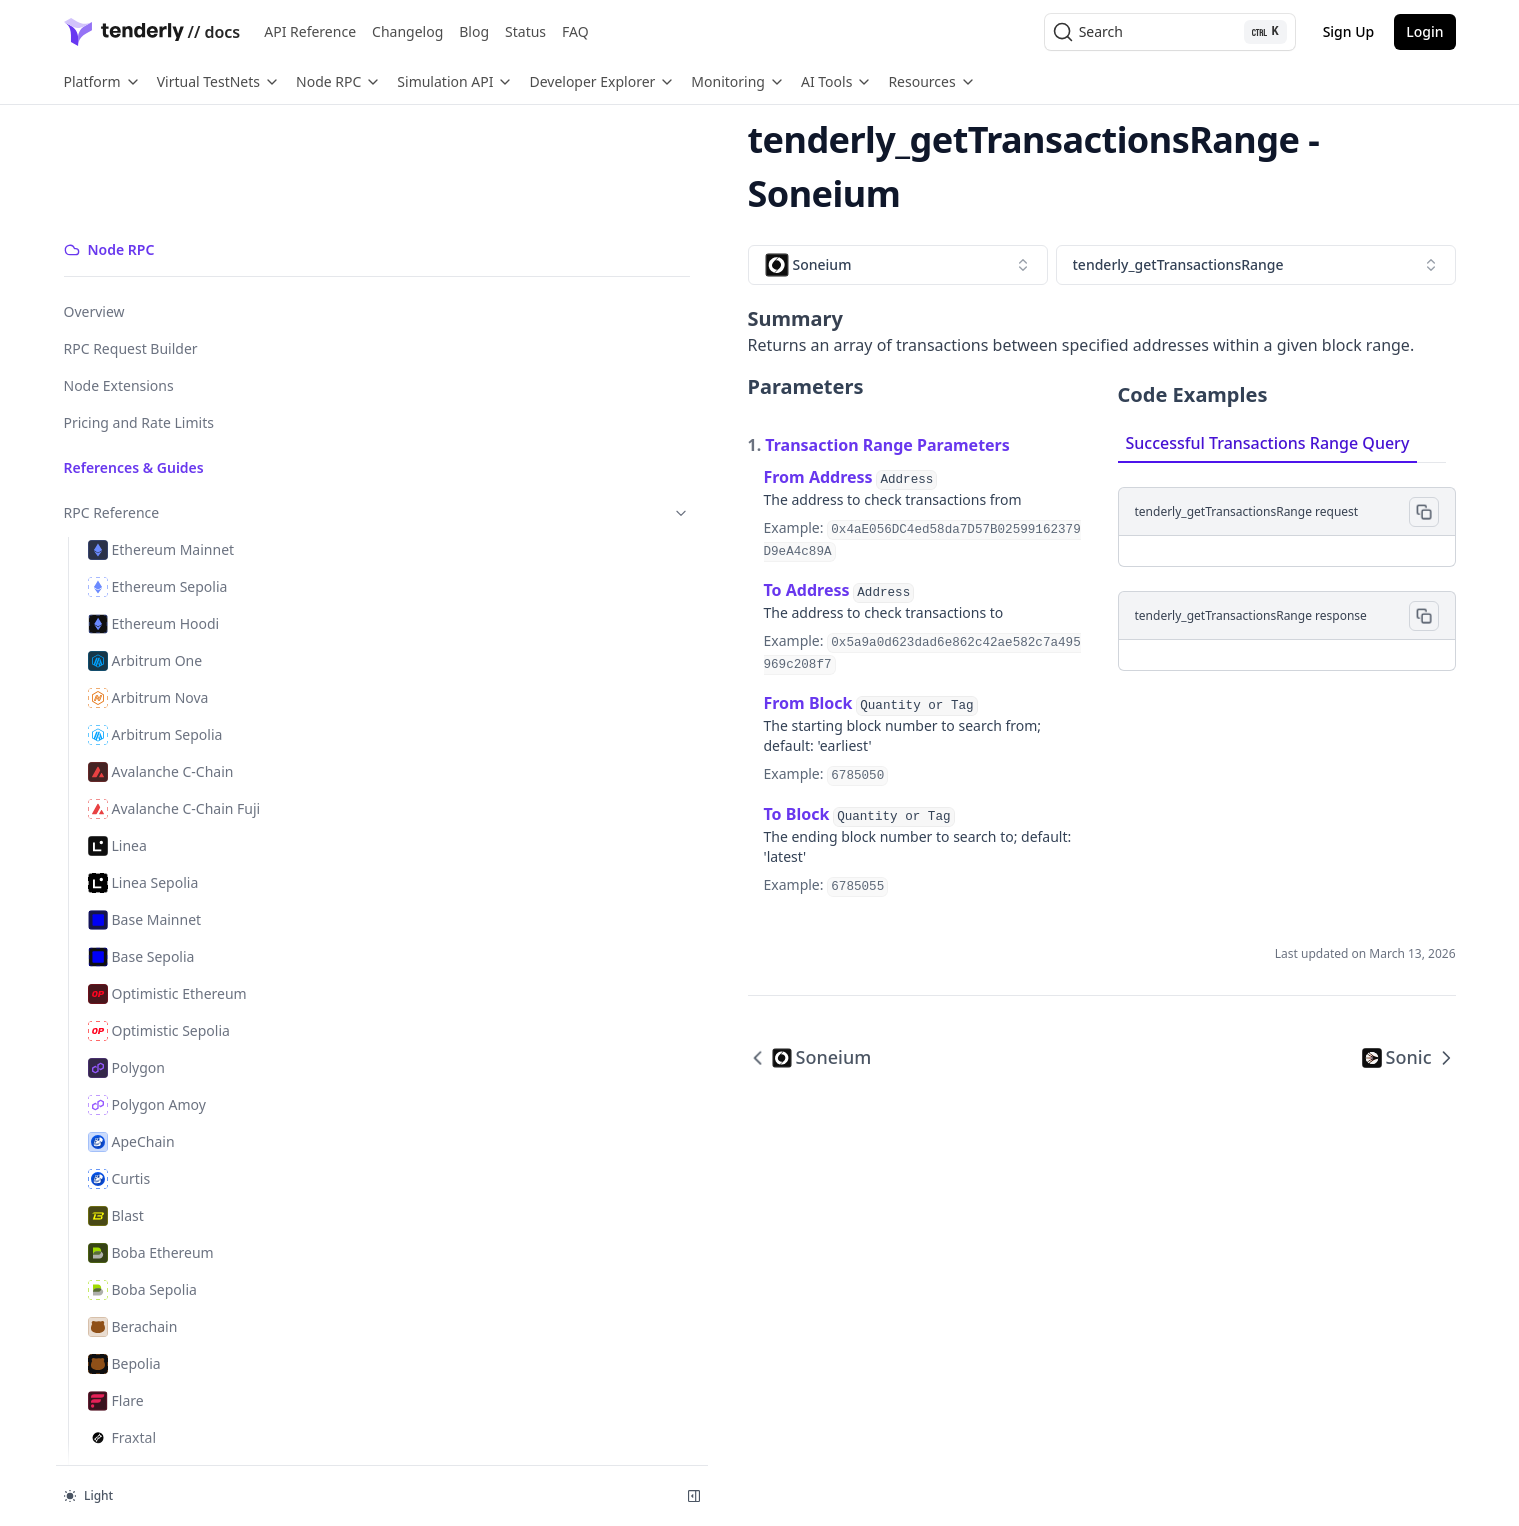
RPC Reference (163, 400)
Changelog (407, 31)
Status (525, 31)
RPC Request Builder (131, 236)
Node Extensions (119, 273)
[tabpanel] (1180, 513)
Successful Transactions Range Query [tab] (1054, 389)
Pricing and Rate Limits (139, 310)
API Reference (310, 31)
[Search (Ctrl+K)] (1170, 32)
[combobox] (470, 211)
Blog (474, 31)
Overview (94, 199)
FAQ (575, 31)
